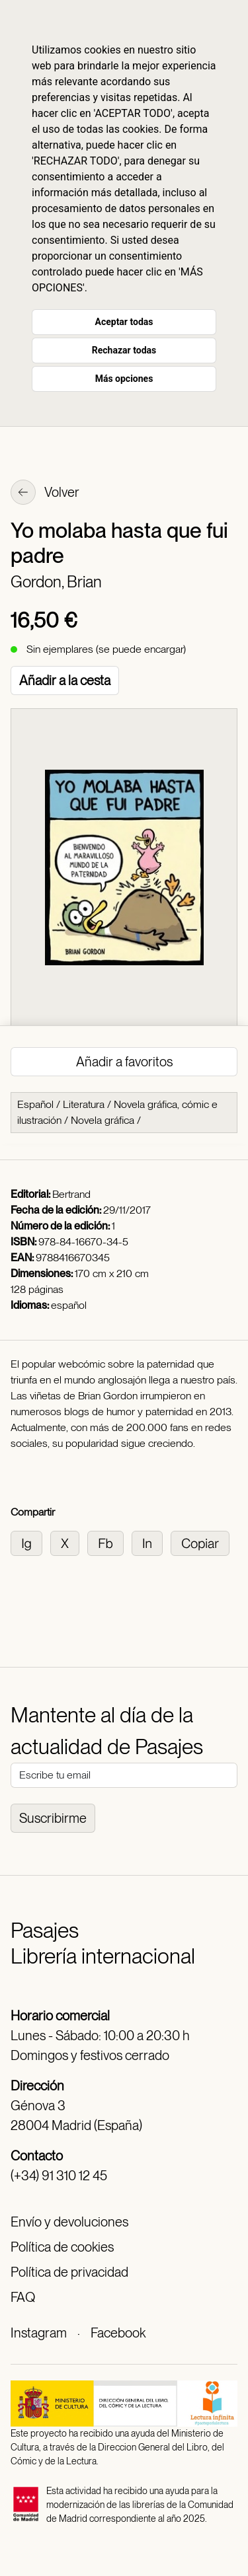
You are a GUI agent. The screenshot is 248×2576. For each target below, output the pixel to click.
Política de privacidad (69, 2272)
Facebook (118, 2333)
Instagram (39, 2333)
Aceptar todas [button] (124, 321)
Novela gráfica (102, 1120)
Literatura (83, 1104)
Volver (45, 493)
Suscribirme (53, 1818)
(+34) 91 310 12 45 (59, 2176)
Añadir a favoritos (124, 1062)
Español (35, 1104)
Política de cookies (62, 2247)
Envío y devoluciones (69, 2222)
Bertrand (71, 1194)
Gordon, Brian (56, 581)
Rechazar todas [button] (124, 350)
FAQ (23, 2297)
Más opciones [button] (124, 378)
